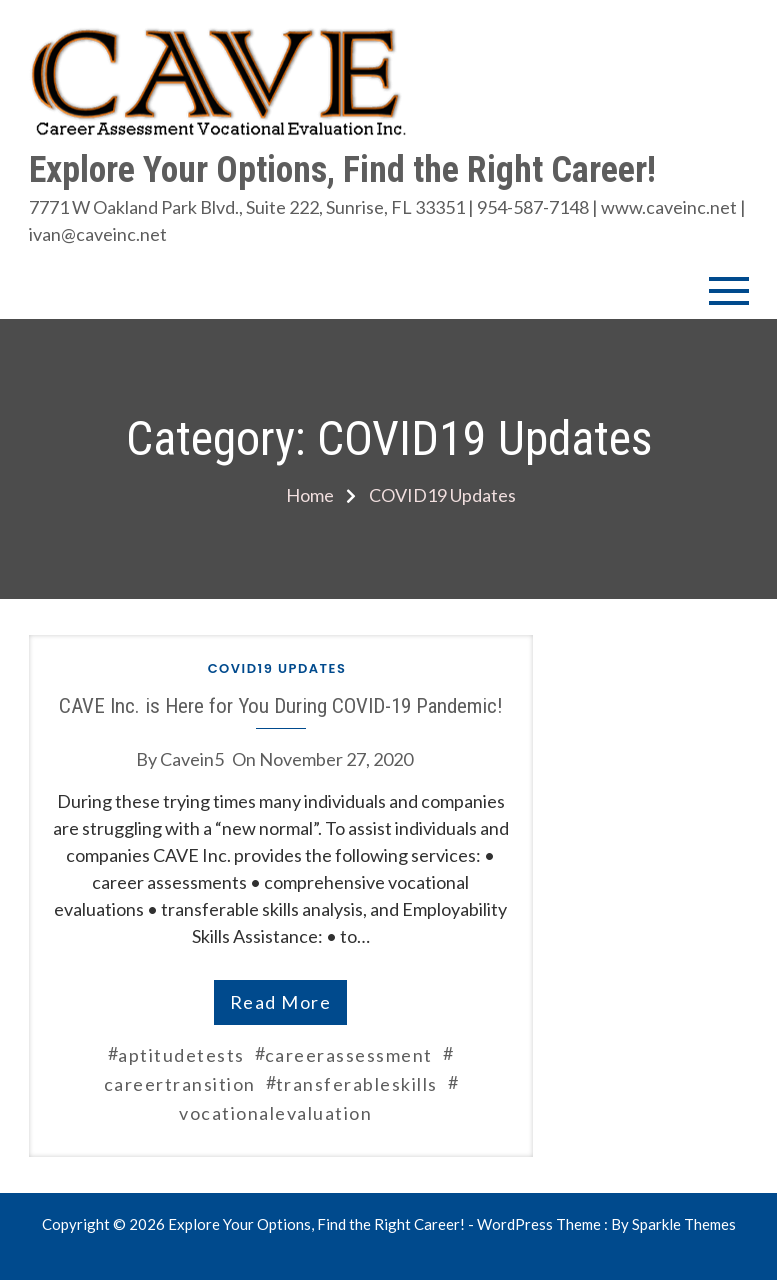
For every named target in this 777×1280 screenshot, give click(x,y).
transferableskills (357, 1084)
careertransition (180, 1084)
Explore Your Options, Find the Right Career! (342, 170)
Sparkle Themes (684, 1224)
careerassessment (349, 1055)
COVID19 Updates (277, 668)
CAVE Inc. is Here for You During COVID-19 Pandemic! (281, 705)
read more (281, 1002)
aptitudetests (181, 1055)
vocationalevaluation (275, 1113)
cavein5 (192, 759)
